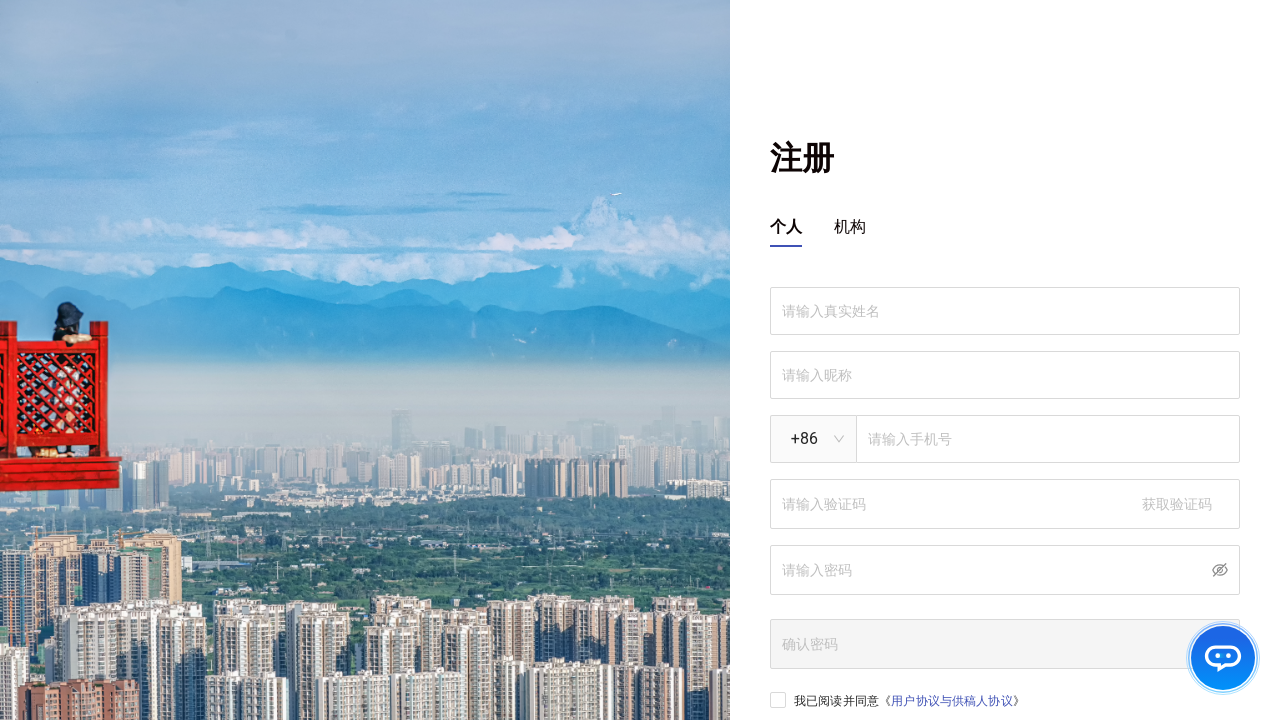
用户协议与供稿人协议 (952, 701)
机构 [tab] (850, 226)
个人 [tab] (786, 226)
